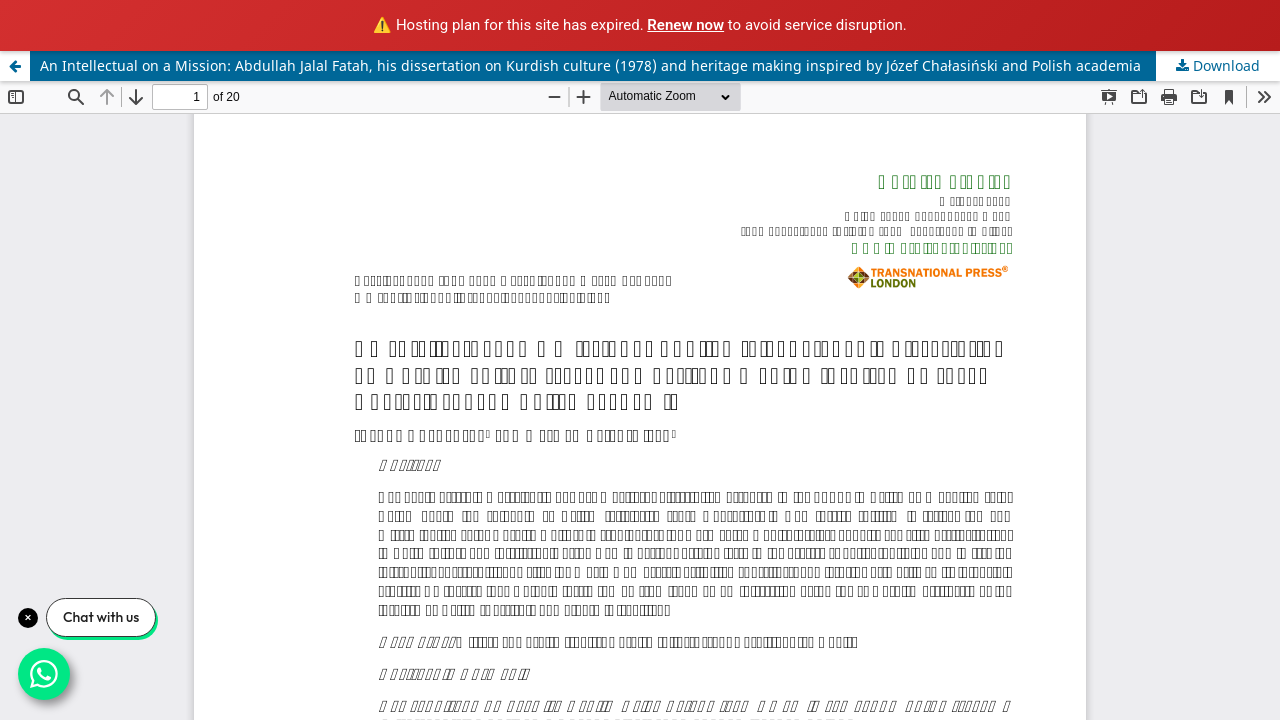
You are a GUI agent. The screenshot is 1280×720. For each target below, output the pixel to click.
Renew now (685, 25)
